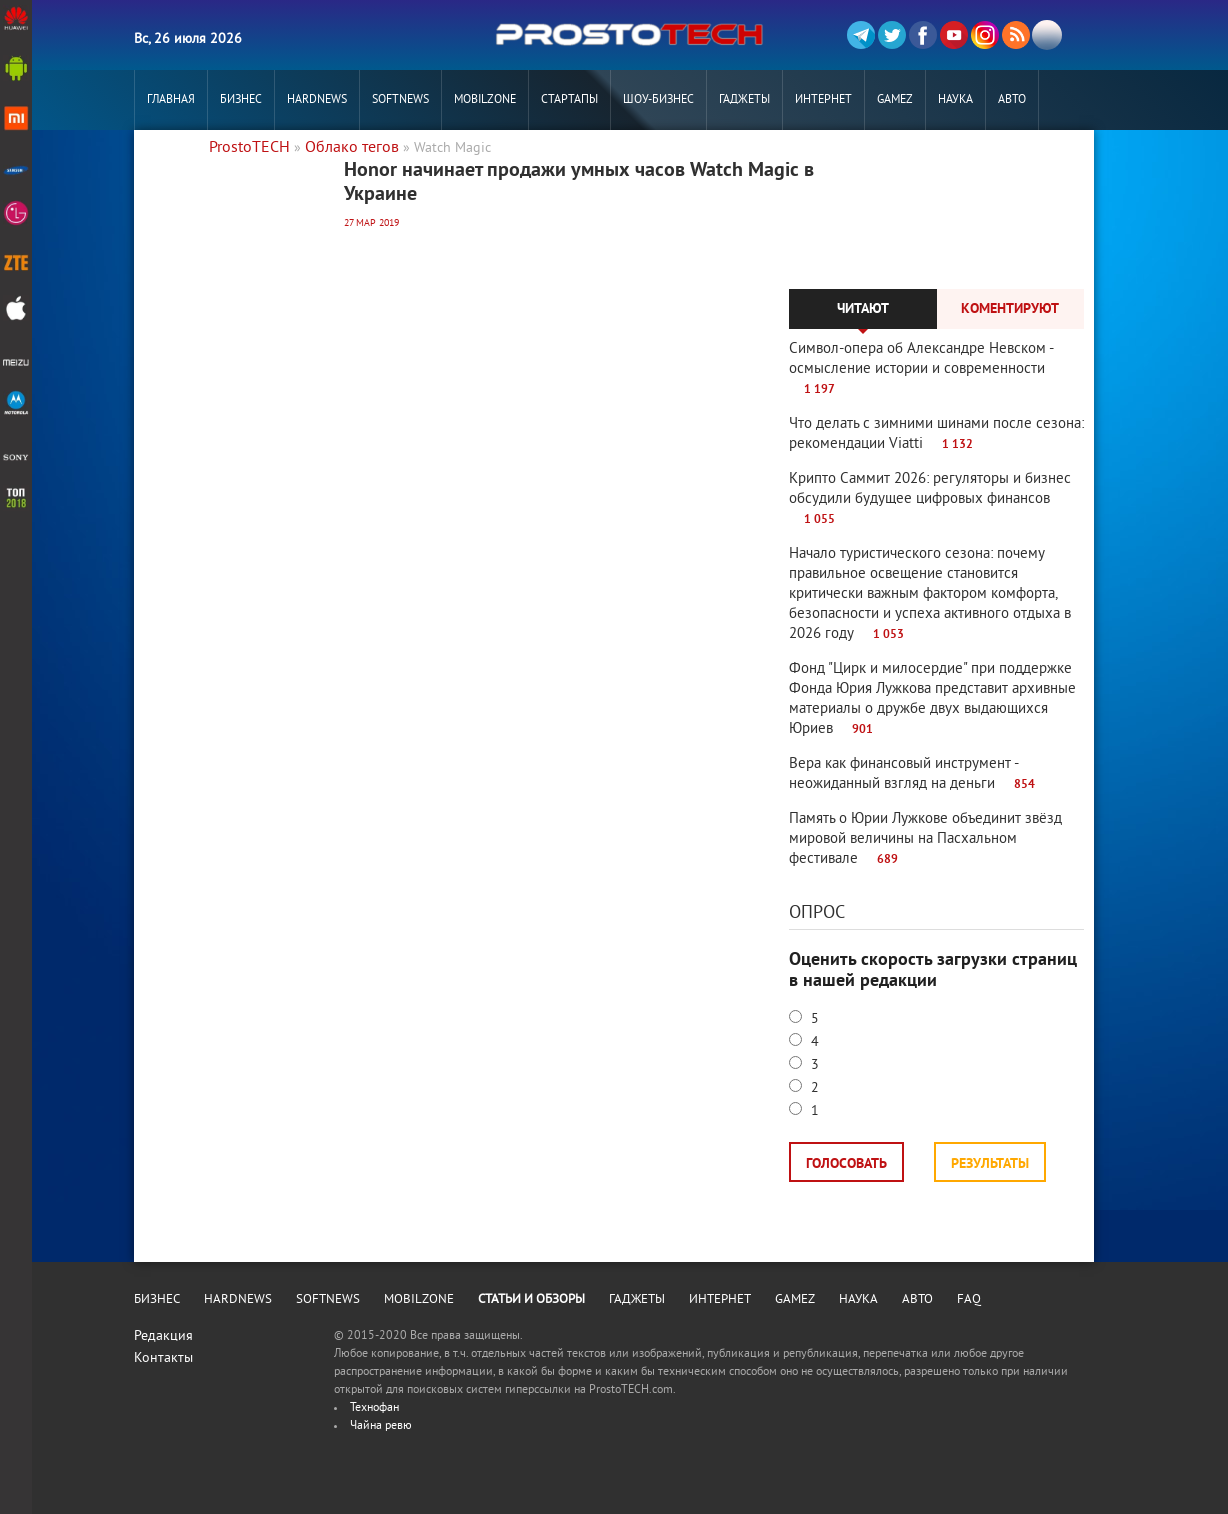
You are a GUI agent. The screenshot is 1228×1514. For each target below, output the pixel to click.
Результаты (990, 1164)
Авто (1012, 100)
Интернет (823, 100)
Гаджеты (744, 100)
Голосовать (846, 1164)
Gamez (895, 100)
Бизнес (241, 100)
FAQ (969, 1300)
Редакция (163, 1336)
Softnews (400, 100)
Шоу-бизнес (658, 100)
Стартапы (569, 100)
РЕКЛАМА (171, 160)
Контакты (163, 1358)
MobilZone (485, 100)
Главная (171, 100)
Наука (955, 100)
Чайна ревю (381, 1426)
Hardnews (317, 100)
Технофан (374, 1408)
